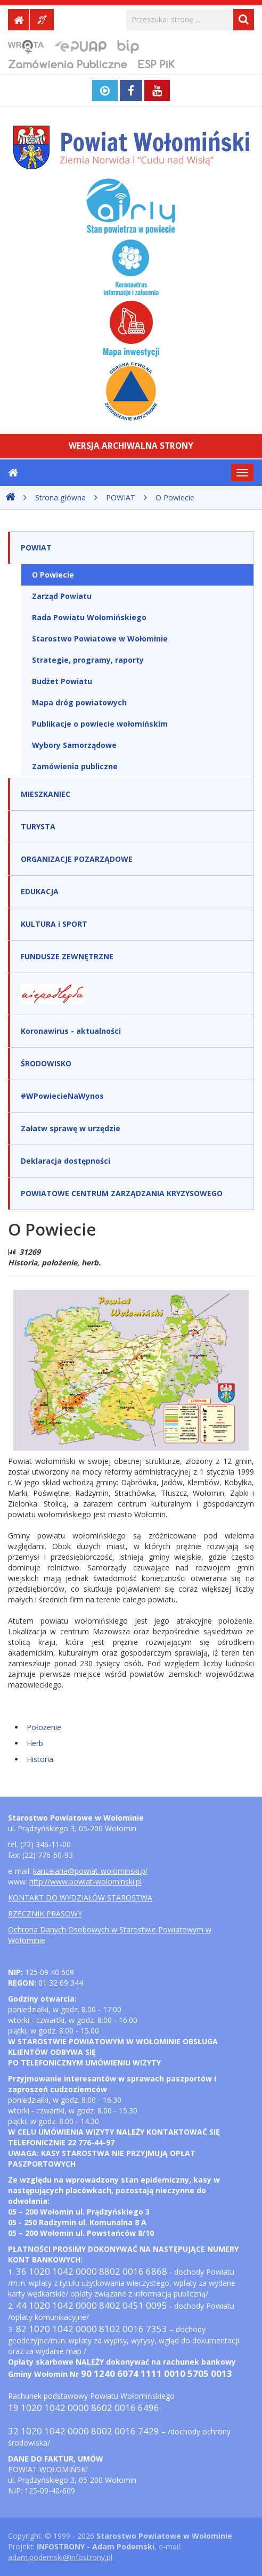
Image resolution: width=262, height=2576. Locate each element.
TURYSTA (38, 826)
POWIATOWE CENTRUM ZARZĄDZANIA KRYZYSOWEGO (122, 1193)
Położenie (44, 1727)
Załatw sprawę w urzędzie (70, 1128)
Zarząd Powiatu (62, 596)
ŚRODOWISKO (46, 1063)
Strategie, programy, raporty (88, 660)
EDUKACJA (40, 891)
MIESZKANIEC (45, 794)
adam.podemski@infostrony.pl (60, 2557)
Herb (35, 1743)
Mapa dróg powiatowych (79, 702)
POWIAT (120, 497)
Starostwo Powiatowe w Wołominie (100, 638)
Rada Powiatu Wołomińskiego (89, 617)
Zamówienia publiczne (75, 766)
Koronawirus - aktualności (71, 1031)
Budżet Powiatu (62, 681)
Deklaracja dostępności (65, 1161)
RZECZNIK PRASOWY (45, 1913)
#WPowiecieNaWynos (62, 1096)
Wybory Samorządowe (74, 745)
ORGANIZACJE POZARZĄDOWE (77, 859)
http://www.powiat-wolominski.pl (85, 1882)
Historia (40, 1759)
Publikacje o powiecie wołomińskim (100, 724)
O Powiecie (174, 497)
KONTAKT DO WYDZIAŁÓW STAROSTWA (80, 1897)
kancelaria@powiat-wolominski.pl (90, 1871)
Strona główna (60, 497)
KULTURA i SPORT (54, 924)
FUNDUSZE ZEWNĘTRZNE (67, 956)
